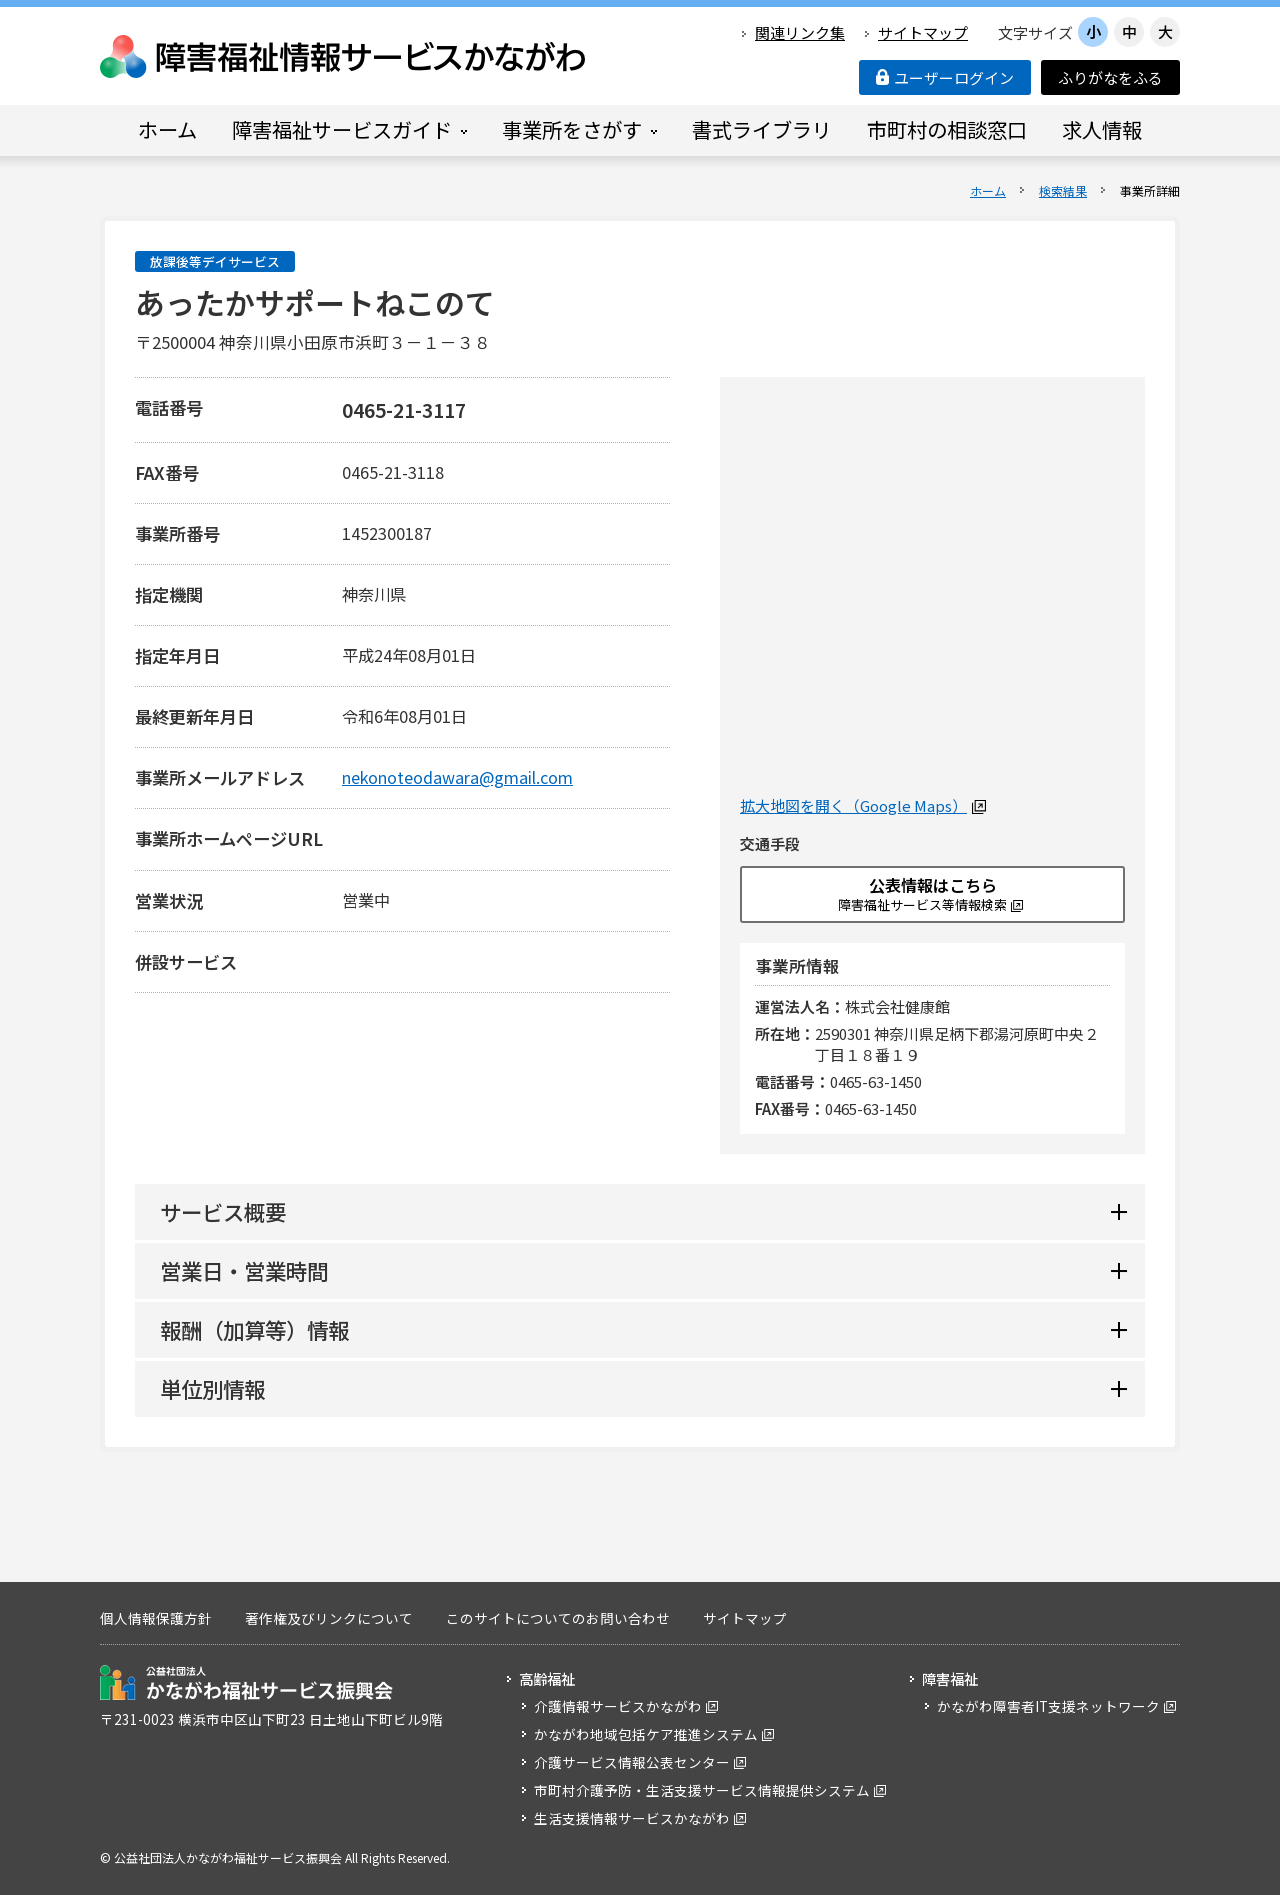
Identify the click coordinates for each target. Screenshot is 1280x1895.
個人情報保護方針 (156, 1618)
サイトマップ (923, 32)
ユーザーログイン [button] (945, 77)
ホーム (988, 190)
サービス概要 (223, 1211)
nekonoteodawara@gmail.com (457, 777)
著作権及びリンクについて (329, 1618)
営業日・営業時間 (244, 1270)
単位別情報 (212, 1388)
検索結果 (1063, 190)
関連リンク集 (800, 32)
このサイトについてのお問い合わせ (558, 1618)
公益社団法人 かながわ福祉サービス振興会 (246, 1682)
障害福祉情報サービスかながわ (344, 56)
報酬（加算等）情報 (254, 1329)
